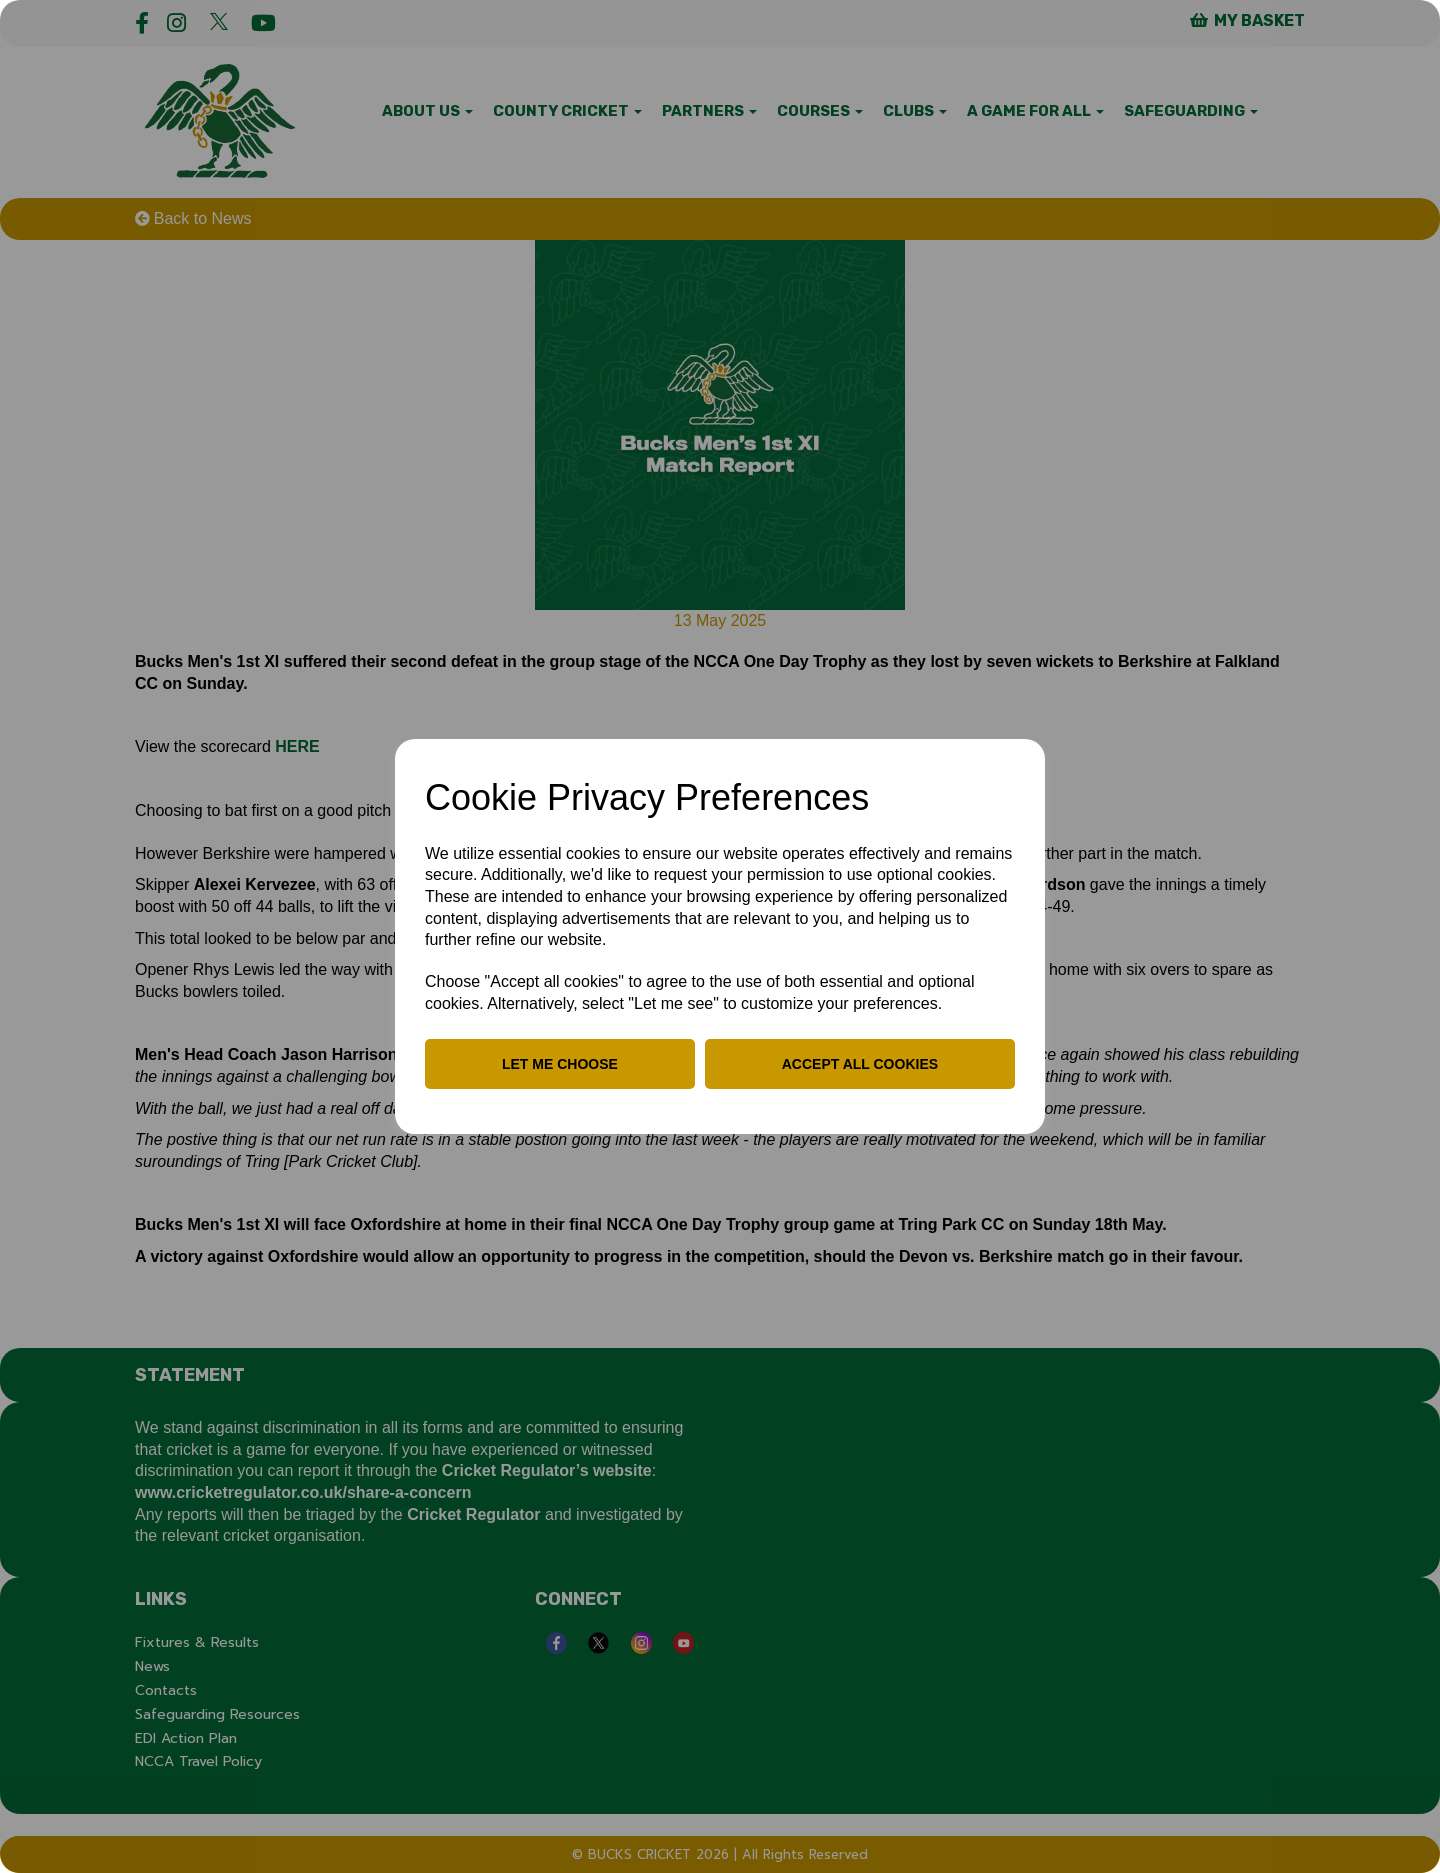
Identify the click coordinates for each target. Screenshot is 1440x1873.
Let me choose (560, 1064)
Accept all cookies (860, 1064)
